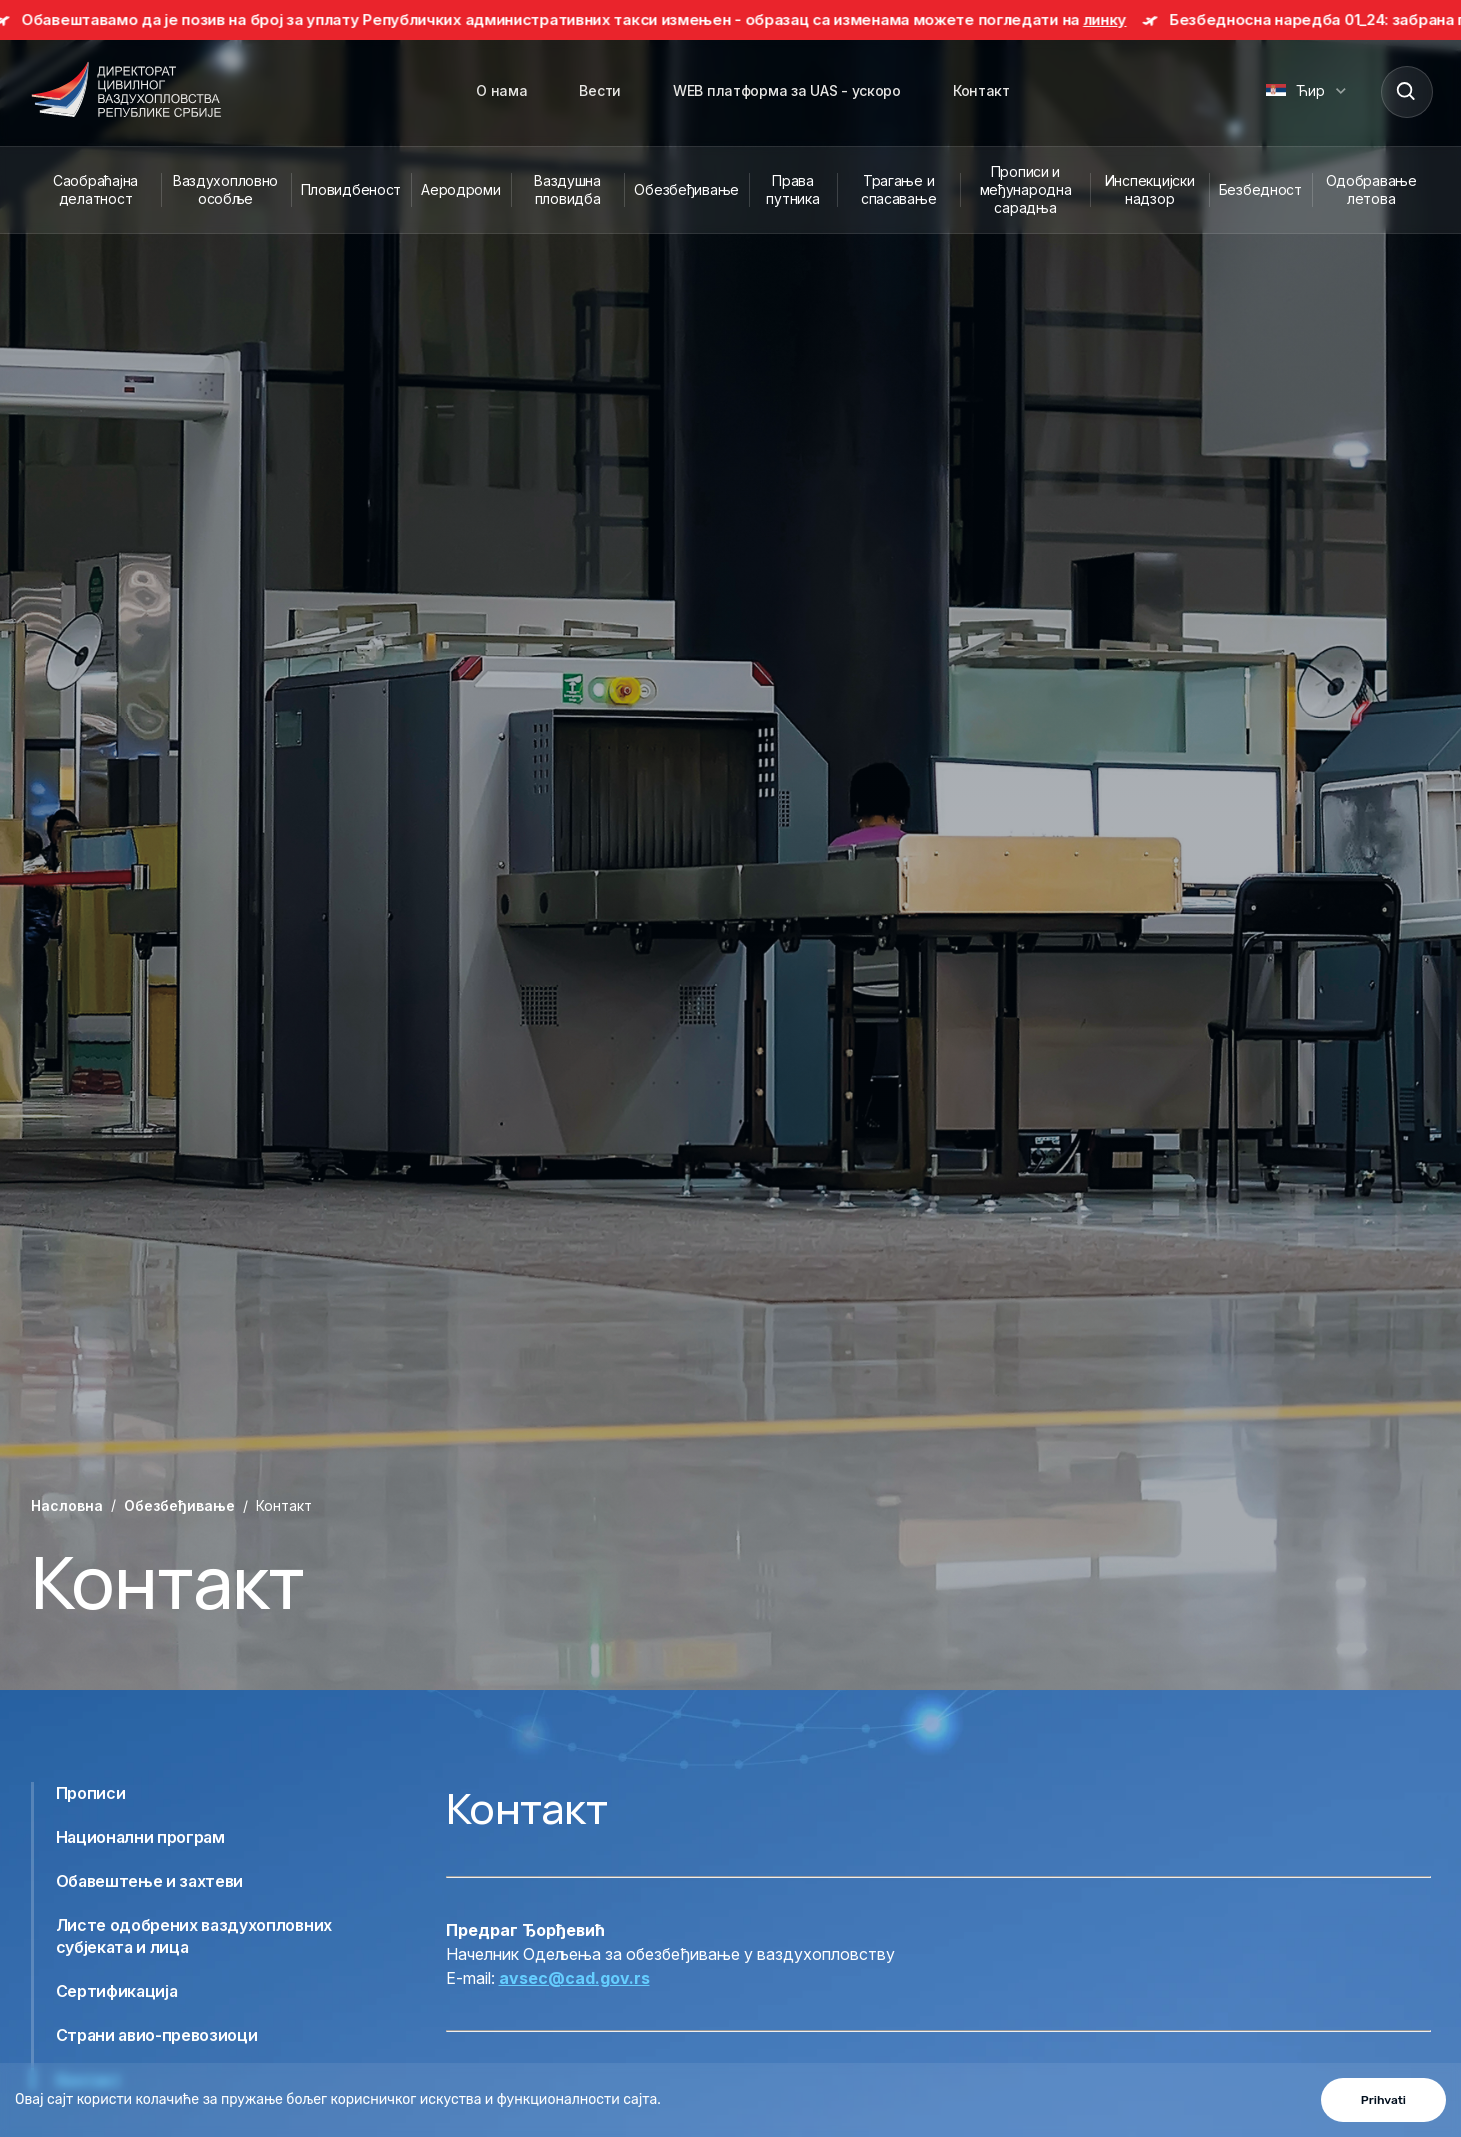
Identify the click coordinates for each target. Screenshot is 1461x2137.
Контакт (981, 90)
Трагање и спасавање (898, 189)
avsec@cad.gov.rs (574, 1978)
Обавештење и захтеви (150, 1881)
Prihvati (1383, 2100)
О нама (501, 90)
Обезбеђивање (686, 189)
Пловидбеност (351, 189)
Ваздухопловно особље (225, 189)
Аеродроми (460, 189)
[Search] (1406, 91)
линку (1115, 19)
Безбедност (1260, 189)
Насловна (67, 1505)
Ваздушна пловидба (567, 189)
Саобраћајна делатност (95, 189)
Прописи (91, 1793)
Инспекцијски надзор (1150, 189)
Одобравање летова (1371, 189)
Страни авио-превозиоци (157, 2035)
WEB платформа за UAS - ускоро (787, 90)
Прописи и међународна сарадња (1026, 189)
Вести (600, 90)
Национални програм (140, 1837)
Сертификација (117, 1991)
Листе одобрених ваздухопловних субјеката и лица (194, 1936)
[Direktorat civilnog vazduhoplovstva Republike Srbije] (126, 91)
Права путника (792, 189)
